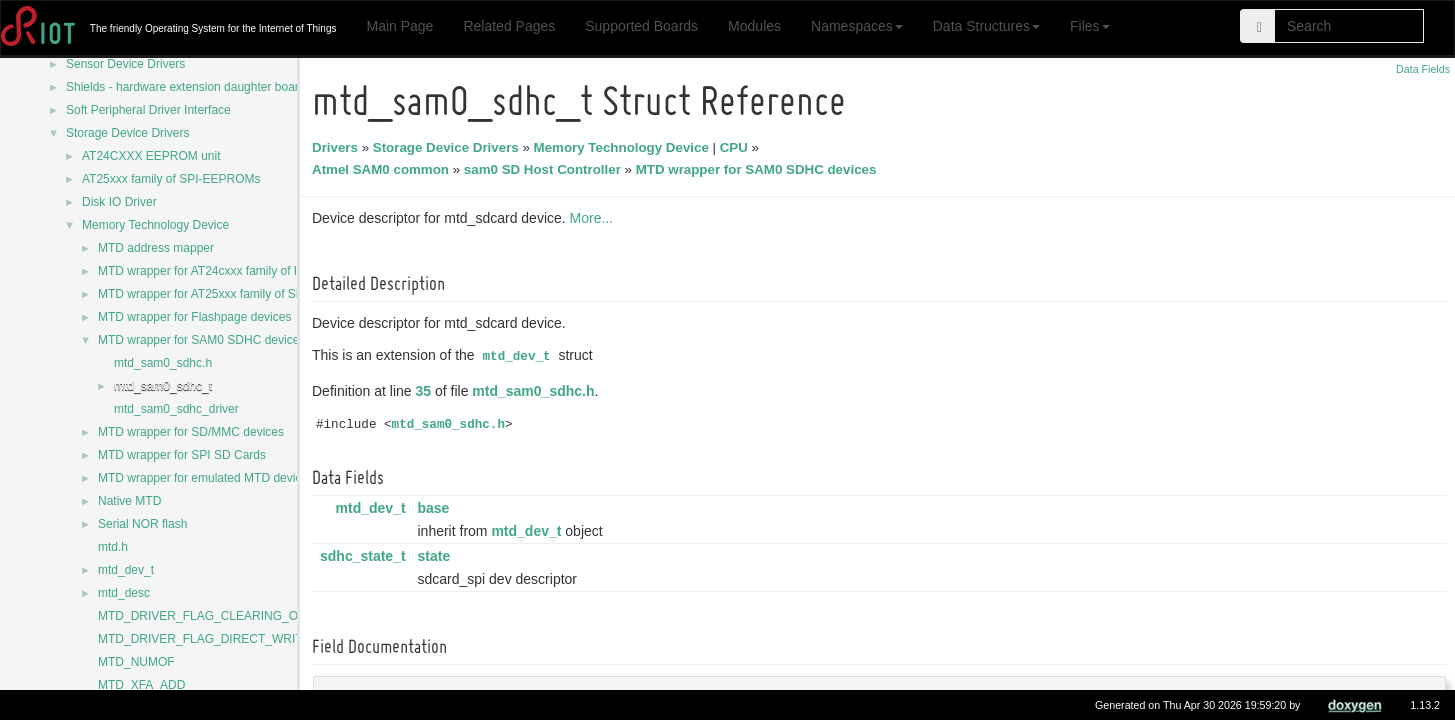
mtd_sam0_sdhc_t (163, 386)
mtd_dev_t (126, 570)
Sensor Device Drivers (125, 64)
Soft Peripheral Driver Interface (148, 110)
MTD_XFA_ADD (141, 685)
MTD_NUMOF (136, 662)
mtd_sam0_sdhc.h (163, 363)
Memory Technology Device (155, 225)
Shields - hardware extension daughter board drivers (205, 87)
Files (1090, 26)
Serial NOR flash (142, 524)
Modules (754, 26)
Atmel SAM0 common (383, 169)
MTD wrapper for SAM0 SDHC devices (201, 340)
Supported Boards (641, 26)
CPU (737, 147)
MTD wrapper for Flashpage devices (194, 317)
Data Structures (986, 26)
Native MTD (129, 501)
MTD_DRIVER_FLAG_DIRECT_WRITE (204, 639)
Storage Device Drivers (127, 133)
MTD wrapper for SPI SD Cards (182, 455)
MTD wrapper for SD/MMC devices (191, 432)
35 (427, 391)
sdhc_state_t (366, 556)
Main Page (399, 26)
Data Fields (1423, 69)
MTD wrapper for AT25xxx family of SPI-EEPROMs (233, 294)
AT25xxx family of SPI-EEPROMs (171, 179)
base (436, 508)
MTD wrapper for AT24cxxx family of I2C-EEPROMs (236, 271)
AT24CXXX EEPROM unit (151, 156)
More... (595, 218)
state (436, 556)
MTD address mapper (156, 248)
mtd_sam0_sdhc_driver (176, 409)
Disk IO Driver (119, 202)
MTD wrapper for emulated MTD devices (206, 478)
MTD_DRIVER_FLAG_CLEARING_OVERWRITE (229, 616)
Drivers (338, 147)
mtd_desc (124, 593)
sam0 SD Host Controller (545, 169)
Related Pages (509, 26)
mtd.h (113, 547)
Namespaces (857, 26)
